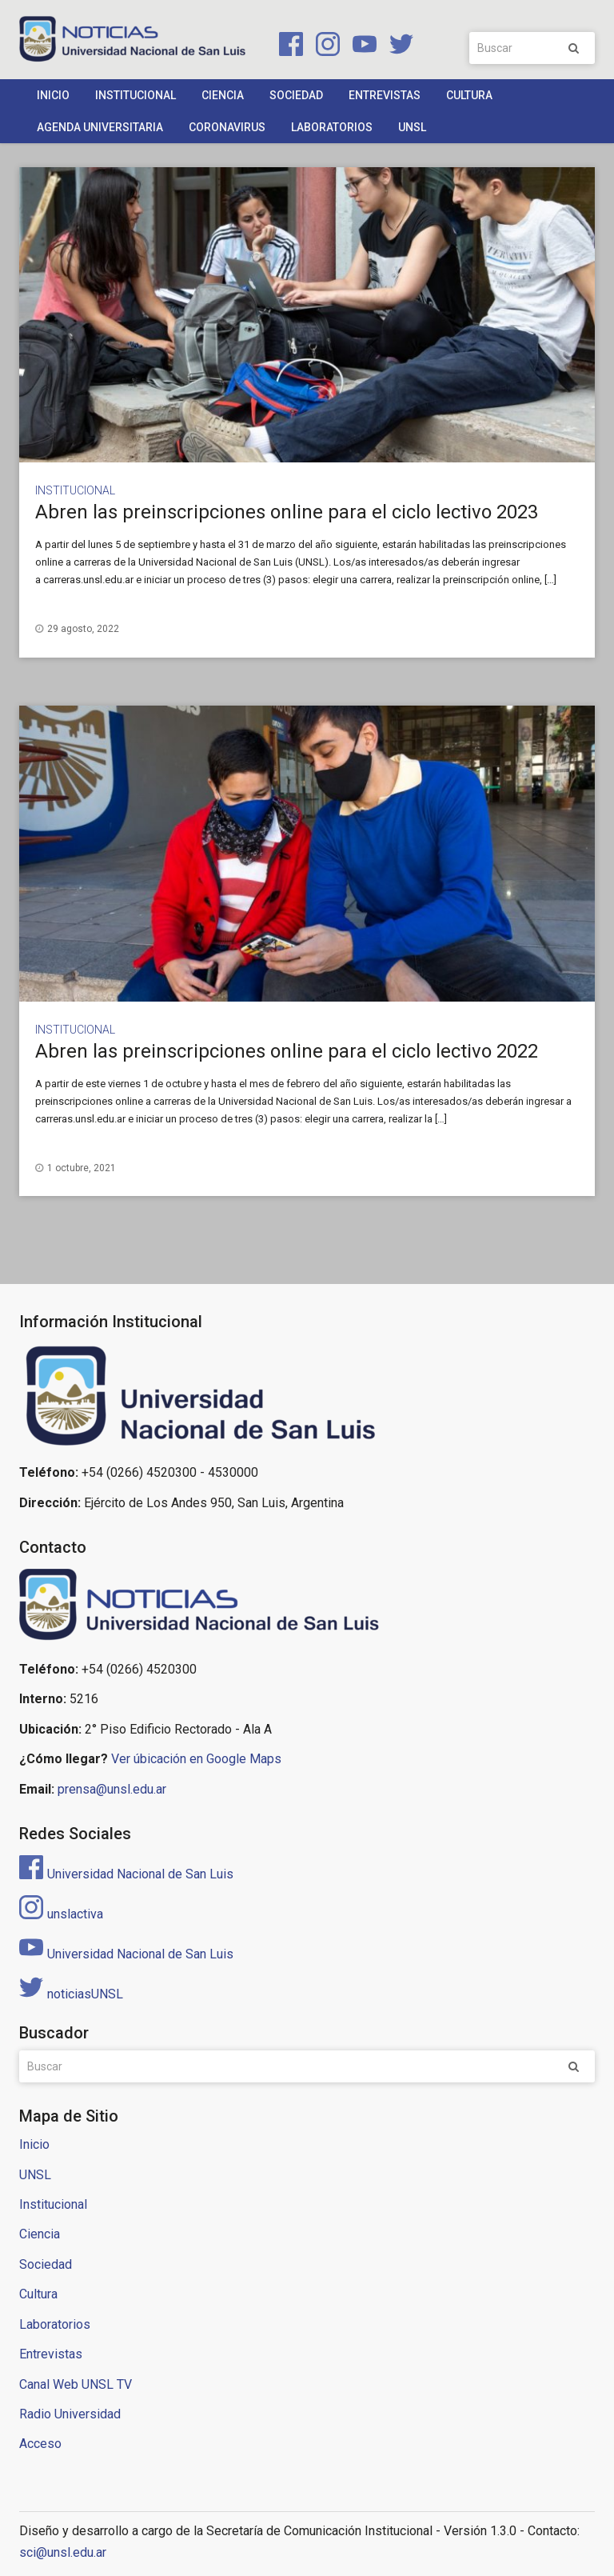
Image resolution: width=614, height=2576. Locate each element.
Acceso (40, 2443)
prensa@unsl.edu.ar (112, 1789)
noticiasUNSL (71, 1994)
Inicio (53, 95)
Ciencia (222, 95)
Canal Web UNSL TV (75, 2384)
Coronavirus (227, 127)
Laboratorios (332, 127)
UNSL (412, 127)
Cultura (469, 95)
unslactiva (61, 1914)
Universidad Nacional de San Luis (126, 1874)
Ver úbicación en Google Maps (196, 1758)
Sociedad (296, 95)
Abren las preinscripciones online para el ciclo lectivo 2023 (286, 512)
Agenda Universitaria (100, 127)
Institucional (135, 95)
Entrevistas (385, 95)
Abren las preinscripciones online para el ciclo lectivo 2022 (286, 1051)
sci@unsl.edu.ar (62, 2552)
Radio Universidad (70, 2414)
